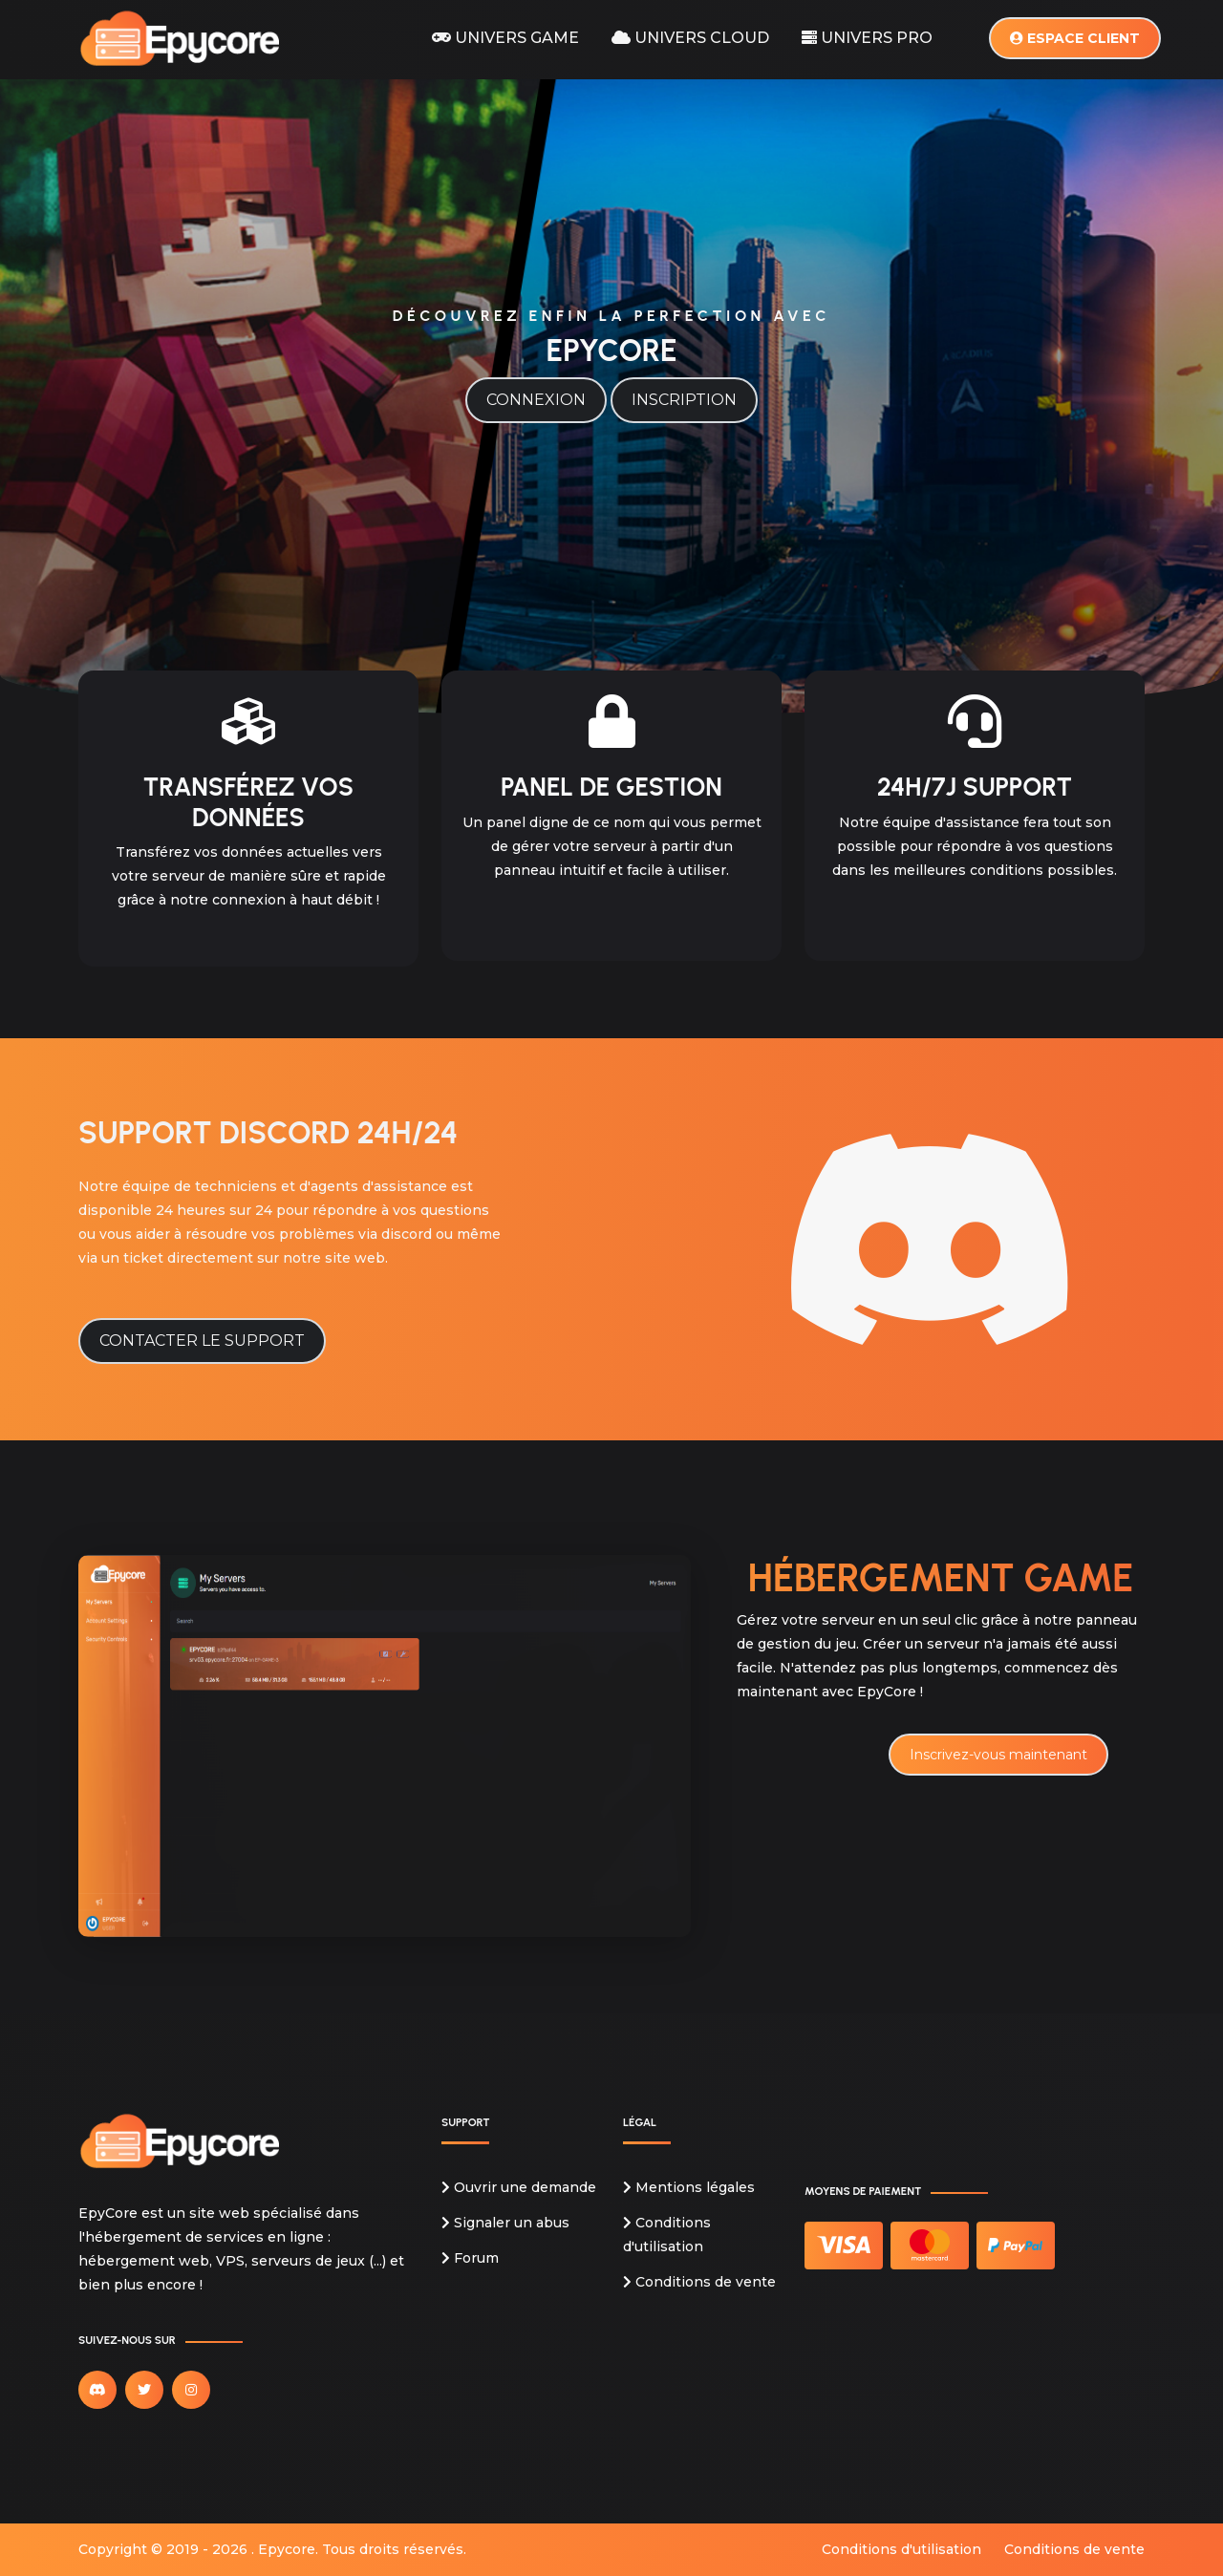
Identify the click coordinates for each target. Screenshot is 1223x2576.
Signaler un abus (505, 2222)
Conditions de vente (699, 2281)
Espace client (1075, 37)
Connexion (536, 400)
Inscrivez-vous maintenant (998, 1754)
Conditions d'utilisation (901, 2549)
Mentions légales (689, 2187)
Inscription (684, 400)
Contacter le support (202, 1340)
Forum (470, 2258)
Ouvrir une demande (518, 2187)
